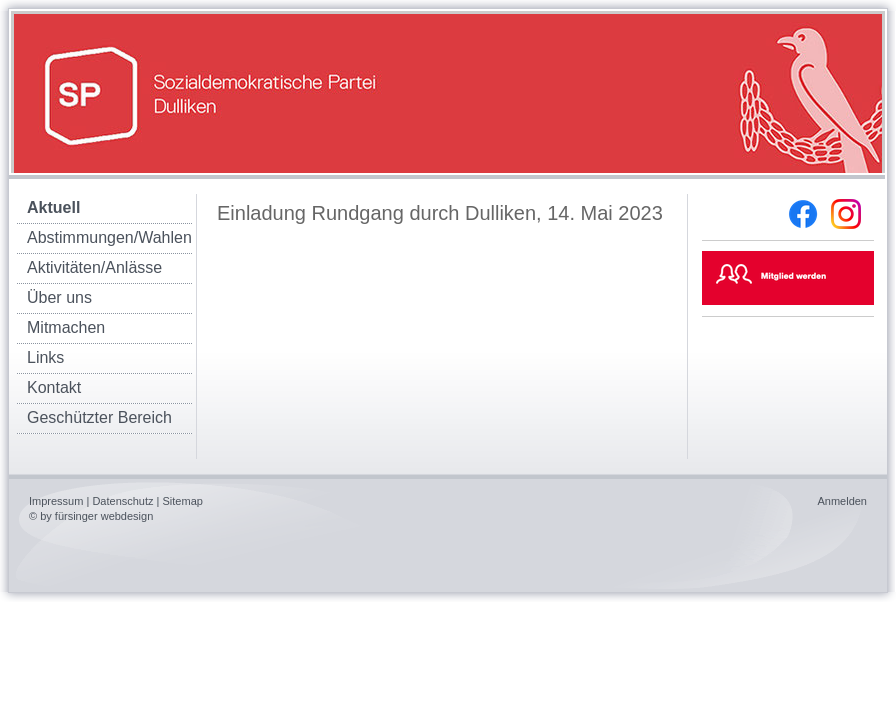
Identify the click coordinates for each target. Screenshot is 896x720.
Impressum (56, 501)
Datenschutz (122, 501)
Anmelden (842, 501)
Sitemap (183, 501)
